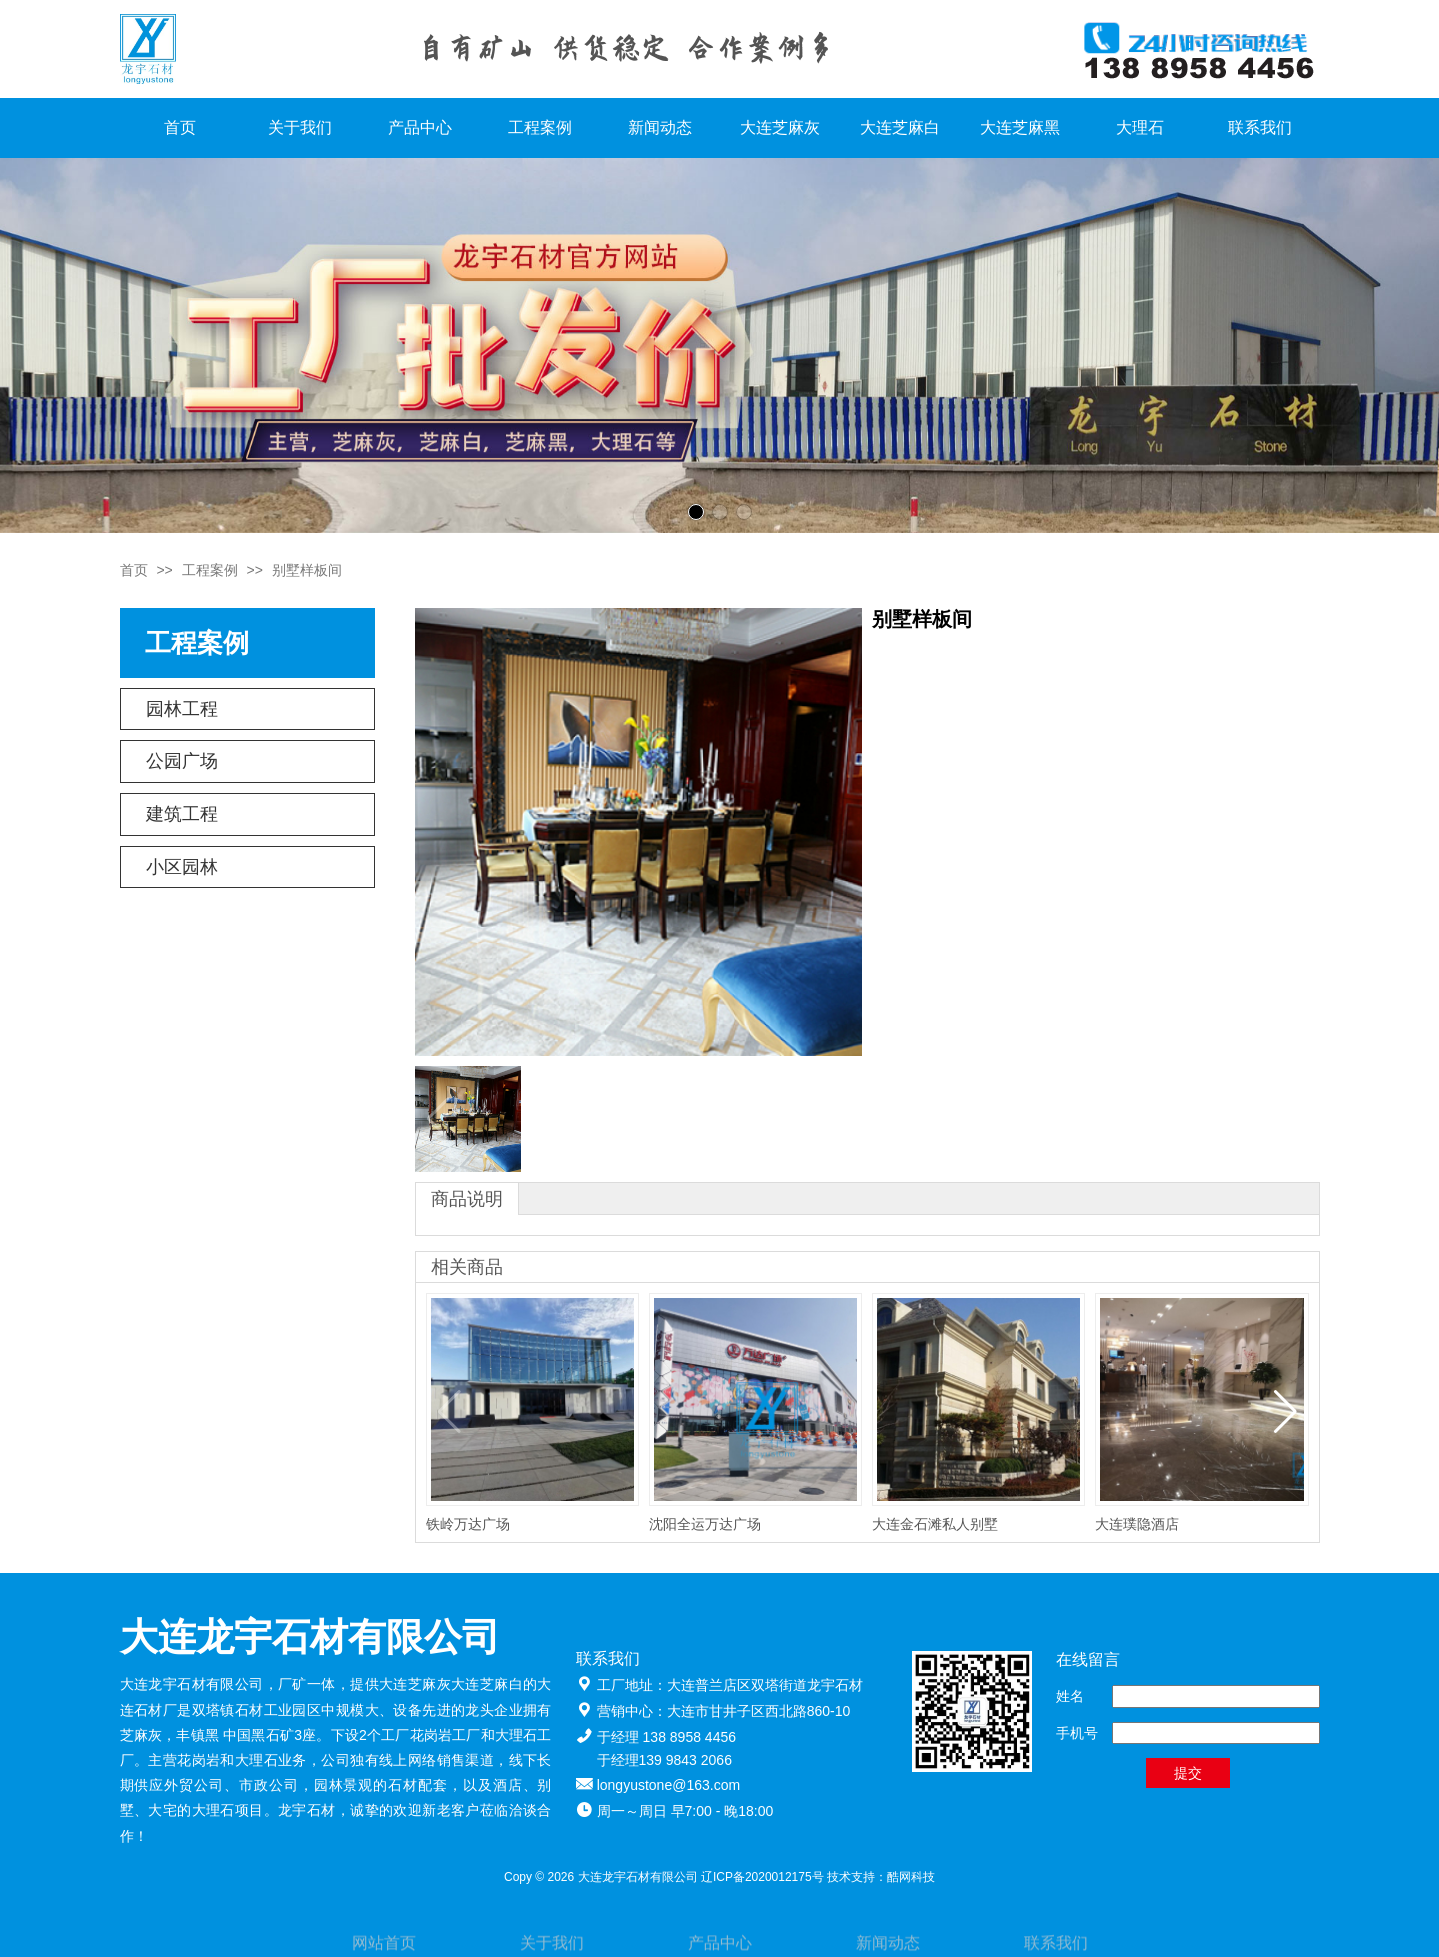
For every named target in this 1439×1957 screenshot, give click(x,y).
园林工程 (182, 709)
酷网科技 (911, 1877)
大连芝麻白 (900, 127)
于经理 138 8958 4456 (666, 1737)
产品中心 (420, 127)
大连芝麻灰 (780, 127)
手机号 (1077, 1733)
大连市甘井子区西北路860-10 (759, 1711)
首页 (180, 127)
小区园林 (182, 867)
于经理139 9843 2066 (664, 1760)
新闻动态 (660, 127)
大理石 (1140, 127)
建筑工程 (182, 814)
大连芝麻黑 (1020, 127)
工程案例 (540, 127)
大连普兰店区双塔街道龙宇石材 (765, 1685)
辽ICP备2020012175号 (762, 1877)
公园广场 (182, 761)
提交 (1188, 1773)
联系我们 (1260, 127)
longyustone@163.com (668, 1785)
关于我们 (300, 127)
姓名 (1070, 1696)
